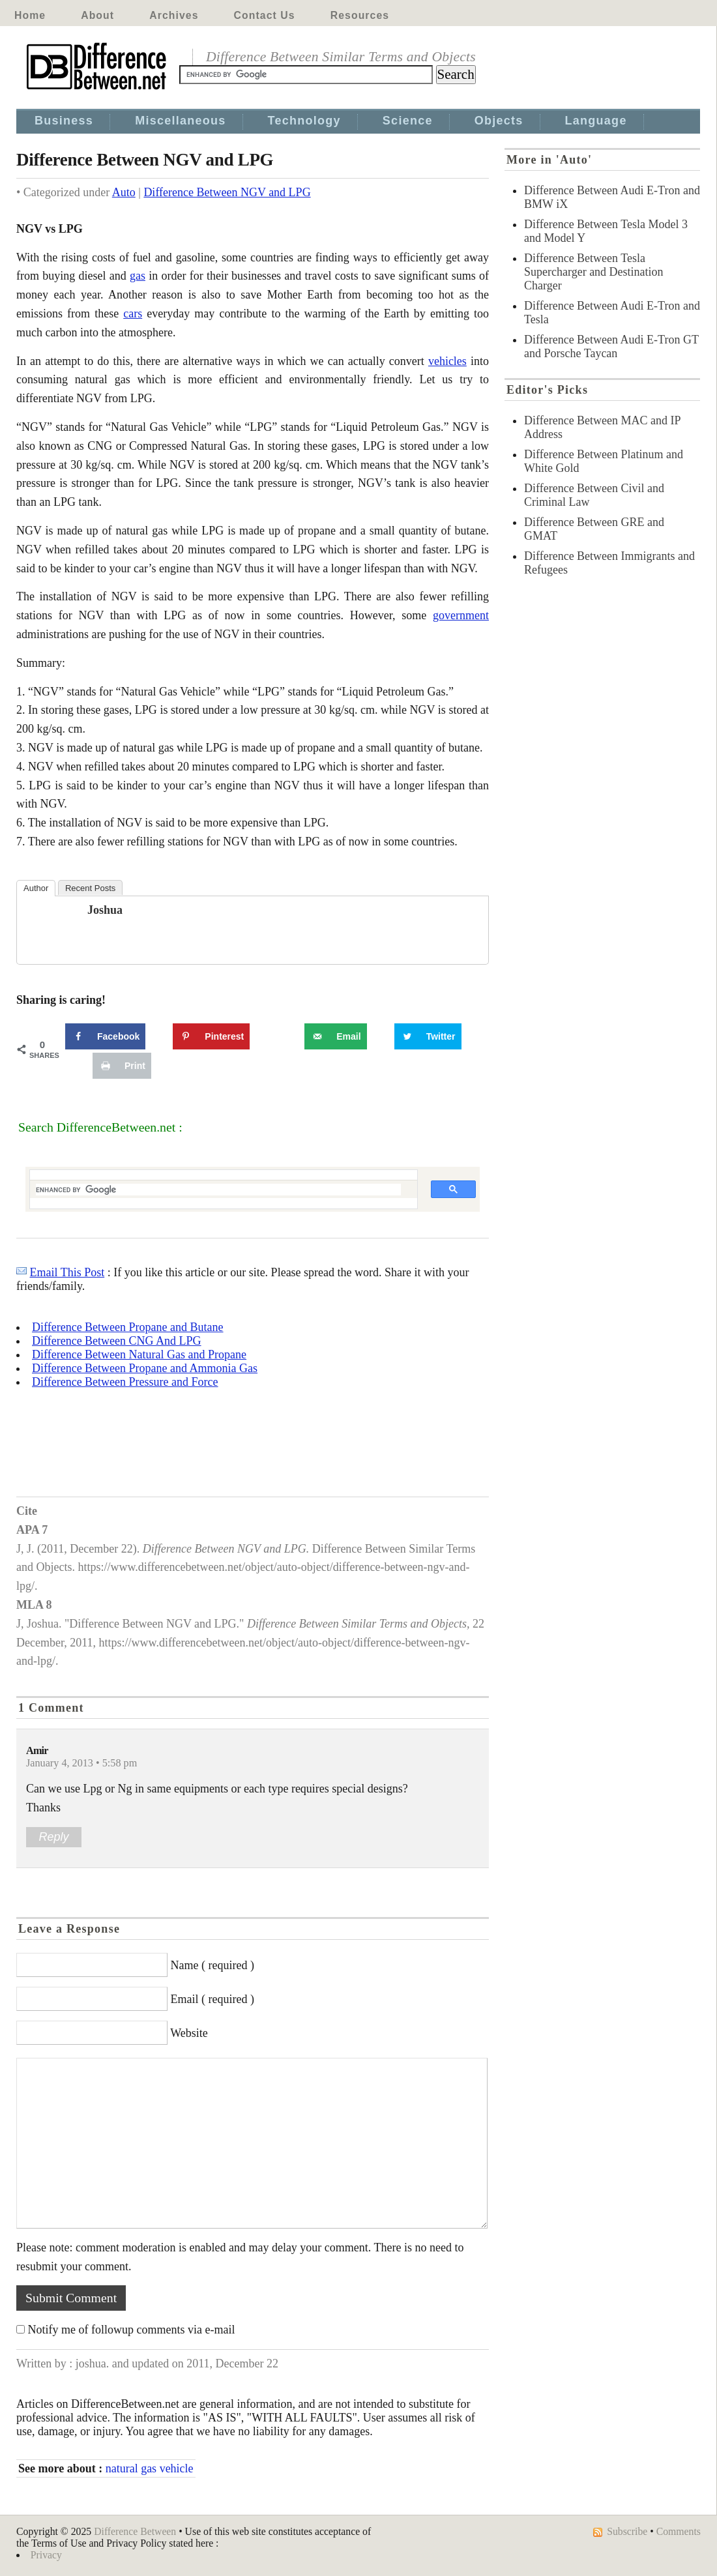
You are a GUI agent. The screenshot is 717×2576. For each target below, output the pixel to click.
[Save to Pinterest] (211, 1036)
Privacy (46, 2554)
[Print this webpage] (122, 1066)
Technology (304, 120)
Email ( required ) (212, 1999)
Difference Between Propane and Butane (128, 1327)
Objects (499, 120)
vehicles (447, 361)
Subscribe (627, 2531)
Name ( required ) (212, 1965)
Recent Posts (90, 888)
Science (408, 120)
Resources (359, 15)
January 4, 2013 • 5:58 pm (81, 1763)
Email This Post (67, 1272)
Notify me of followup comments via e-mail (131, 2329)
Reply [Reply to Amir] (53, 1836)
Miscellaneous (180, 120)
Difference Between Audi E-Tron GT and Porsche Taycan (611, 346)
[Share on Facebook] (105, 1036)
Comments (678, 2531)
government (461, 615)
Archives (173, 15)
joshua (105, 909)
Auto (124, 192)
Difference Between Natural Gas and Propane (139, 1354)
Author (35, 888)
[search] (218, 1189)
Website (189, 2033)
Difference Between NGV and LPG (226, 192)
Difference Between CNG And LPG (116, 1340)
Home (30, 15)
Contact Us (264, 15)
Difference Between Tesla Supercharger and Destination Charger (594, 272)
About (97, 15)
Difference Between (135, 2531)
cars (132, 313)
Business (64, 120)
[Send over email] (335, 1036)
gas (137, 275)
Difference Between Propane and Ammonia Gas (144, 1368)
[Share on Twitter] (427, 1036)
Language (596, 120)
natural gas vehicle (150, 2468)
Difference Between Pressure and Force (125, 1381)
